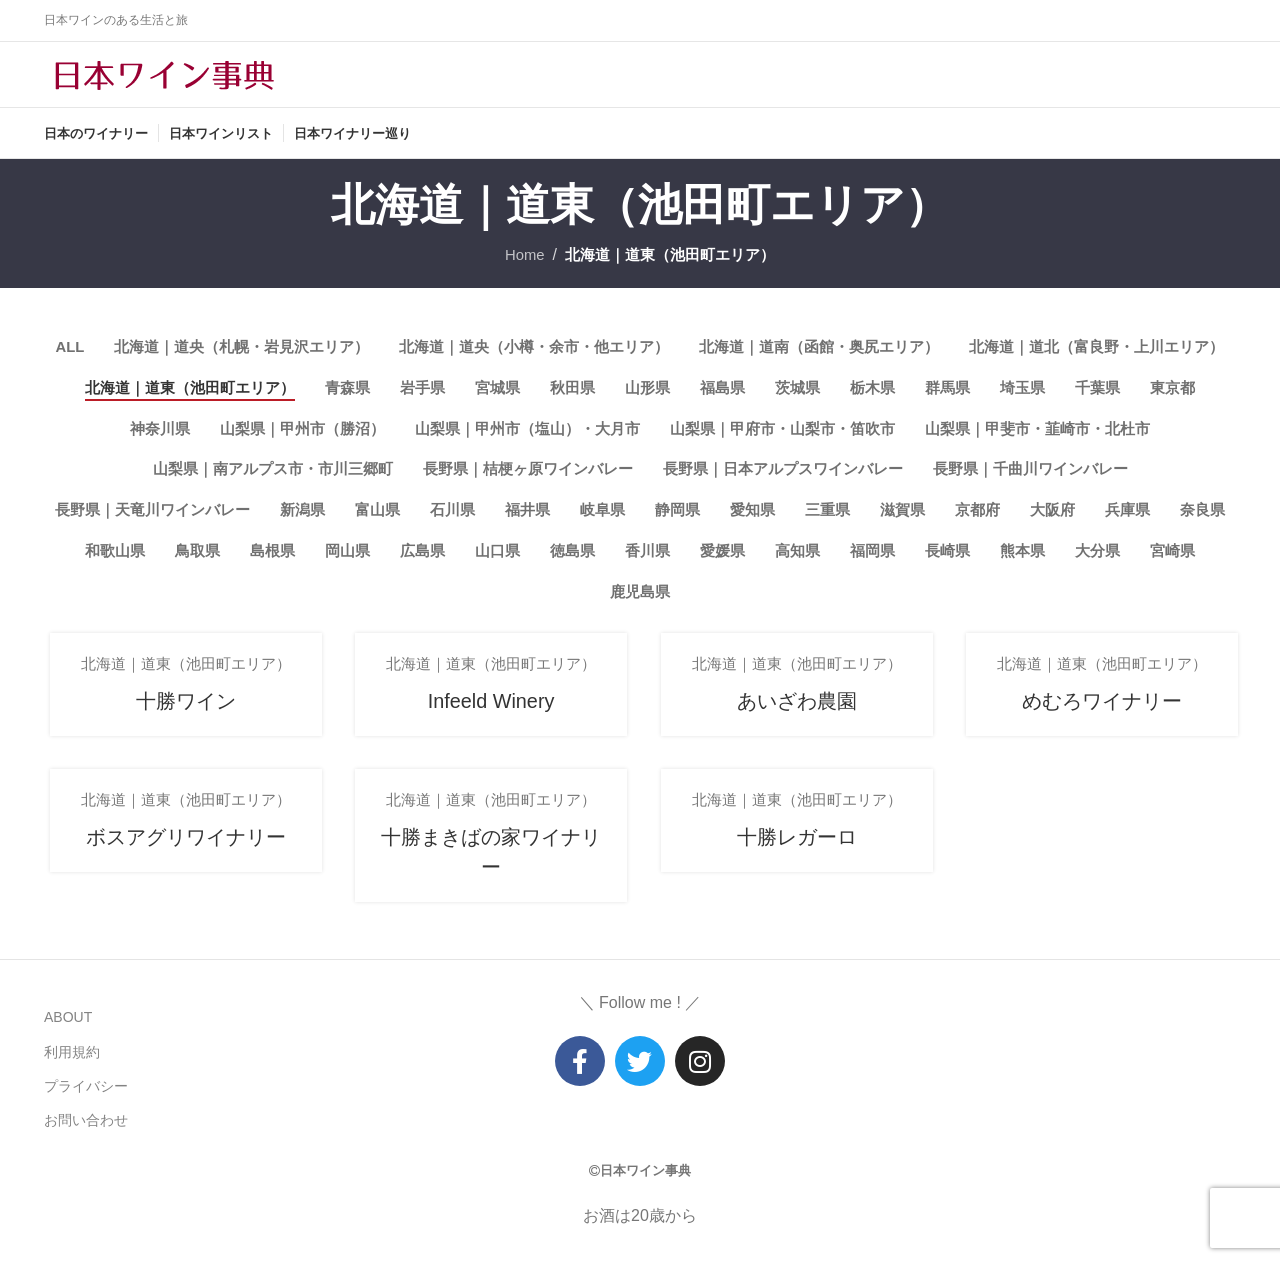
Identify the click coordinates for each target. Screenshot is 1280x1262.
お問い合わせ (86, 1134)
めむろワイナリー (1097, 728)
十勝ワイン (181, 728)
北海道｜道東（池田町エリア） (672, 270)
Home (517, 270)
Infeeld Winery (486, 728)
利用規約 (72, 1065)
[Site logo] (164, 81)
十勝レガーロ (792, 864)
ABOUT (68, 1031)
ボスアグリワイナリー (181, 864)
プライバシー (86, 1099)
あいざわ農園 (793, 728)
